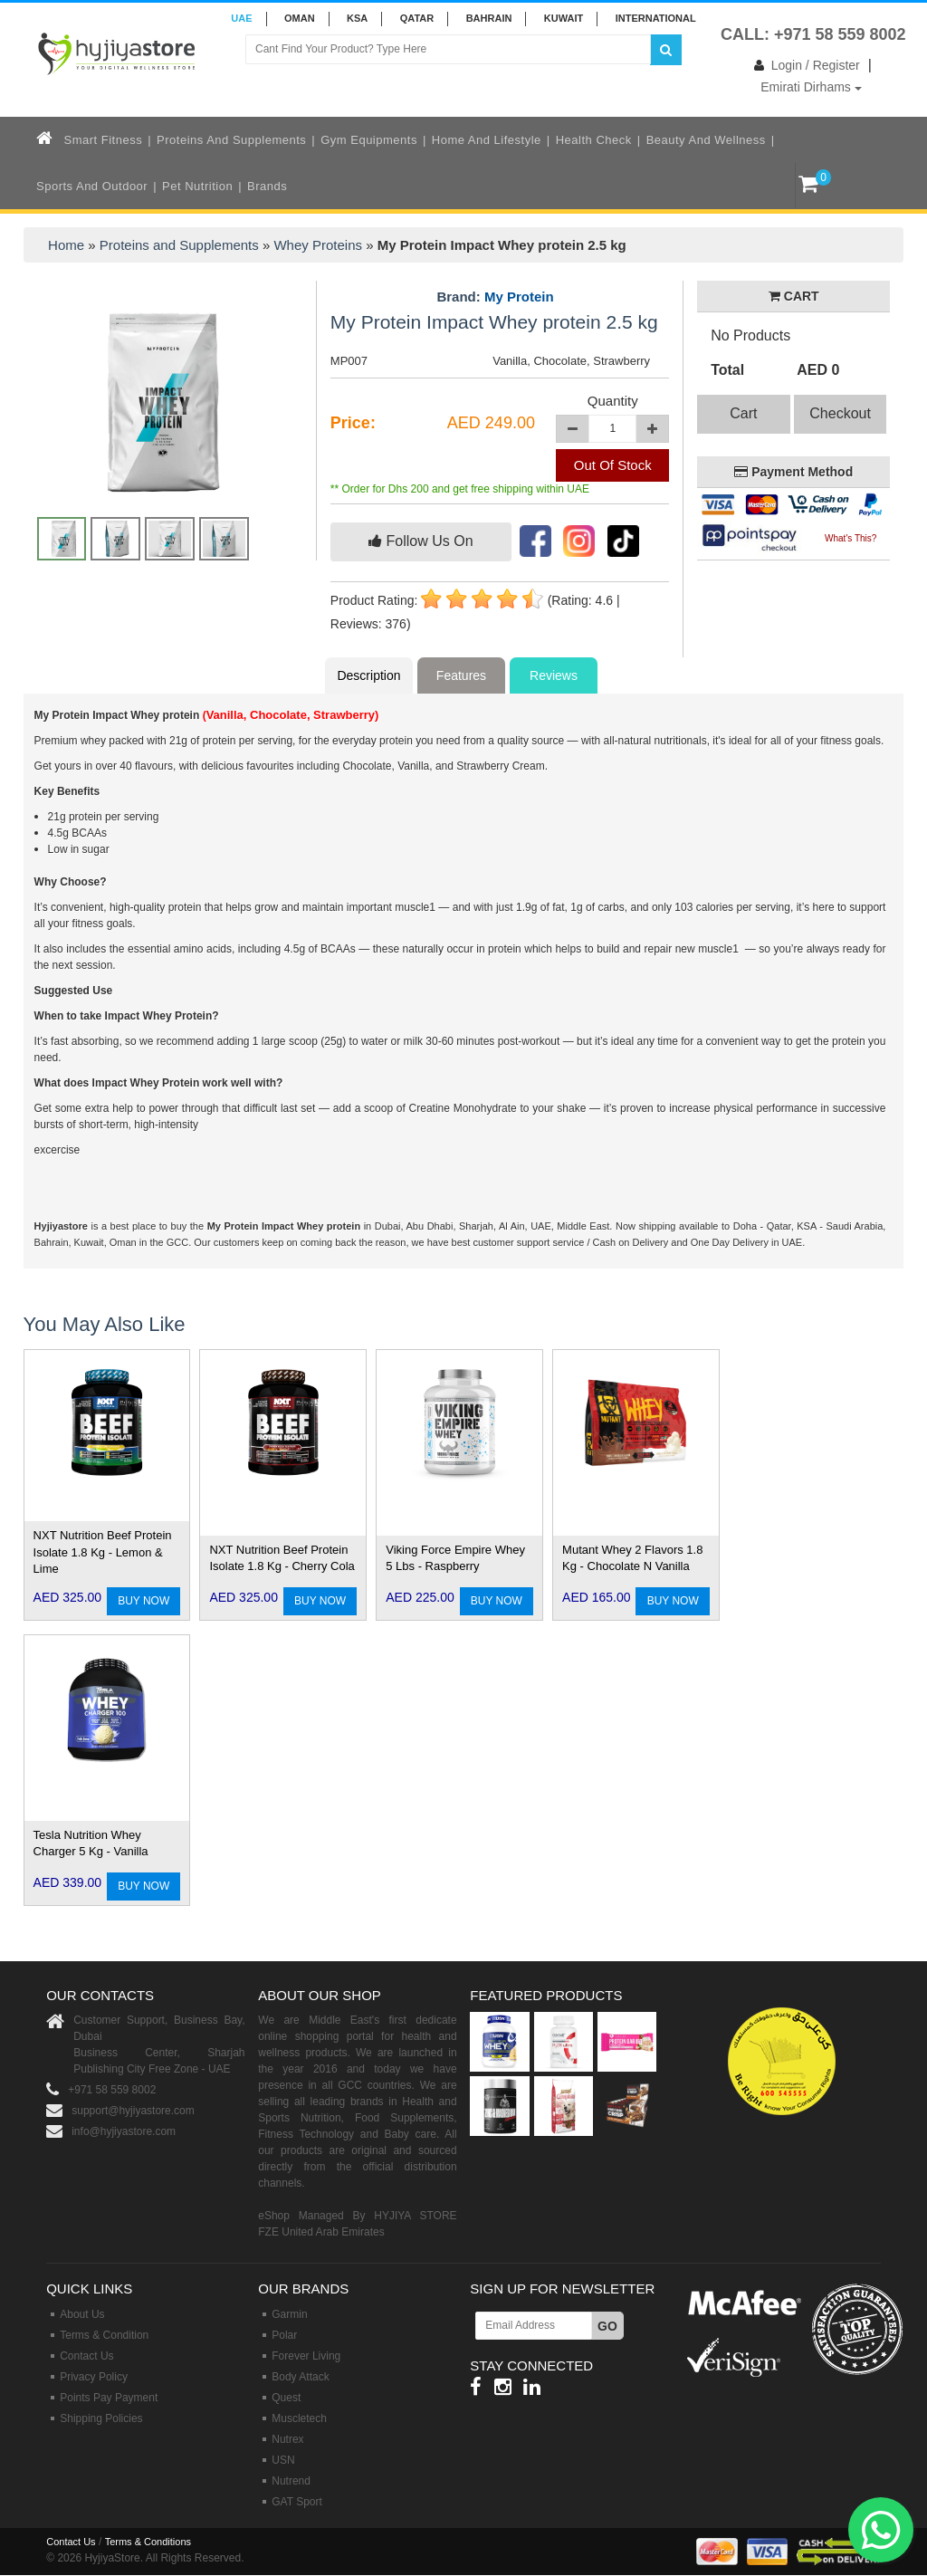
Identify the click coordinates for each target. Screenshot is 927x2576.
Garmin (289, 2314)
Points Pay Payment (109, 2397)
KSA (357, 18)
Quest (286, 2397)
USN (283, 2460)
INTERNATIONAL (656, 18)
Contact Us (86, 2356)
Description (368, 675)
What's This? (850, 538)
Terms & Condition (104, 2335)
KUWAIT (563, 18)
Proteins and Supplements (231, 140)
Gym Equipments (368, 140)
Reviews (554, 675)
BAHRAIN (489, 18)
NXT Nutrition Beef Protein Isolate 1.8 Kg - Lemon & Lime (102, 1551)
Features (461, 675)
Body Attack (300, 2376)
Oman (299, 18)
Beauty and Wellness (706, 140)
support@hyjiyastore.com (133, 2110)
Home (66, 245)
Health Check (594, 140)
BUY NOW (143, 1600)
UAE (241, 18)
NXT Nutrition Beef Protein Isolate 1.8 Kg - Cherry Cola (281, 1558)
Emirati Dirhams (810, 87)
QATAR (417, 18)
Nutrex (287, 2439)
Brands (267, 186)
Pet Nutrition (197, 186)
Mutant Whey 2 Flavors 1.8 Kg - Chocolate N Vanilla (632, 1558)
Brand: (494, 297)
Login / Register (803, 65)
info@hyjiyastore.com (124, 2131)
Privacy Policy (94, 2376)
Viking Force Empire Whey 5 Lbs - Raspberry (455, 1558)
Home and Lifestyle (486, 140)
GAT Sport (297, 2501)
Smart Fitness (103, 140)
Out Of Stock (613, 465)
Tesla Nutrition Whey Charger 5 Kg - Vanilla (90, 1843)
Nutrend (291, 2481)
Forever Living (306, 2356)
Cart (743, 413)
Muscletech (299, 2418)
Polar (284, 2335)
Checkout (840, 413)
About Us (82, 2314)
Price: (353, 423)
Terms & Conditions (148, 2541)
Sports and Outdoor (92, 186)
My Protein (519, 296)
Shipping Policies (101, 2418)
